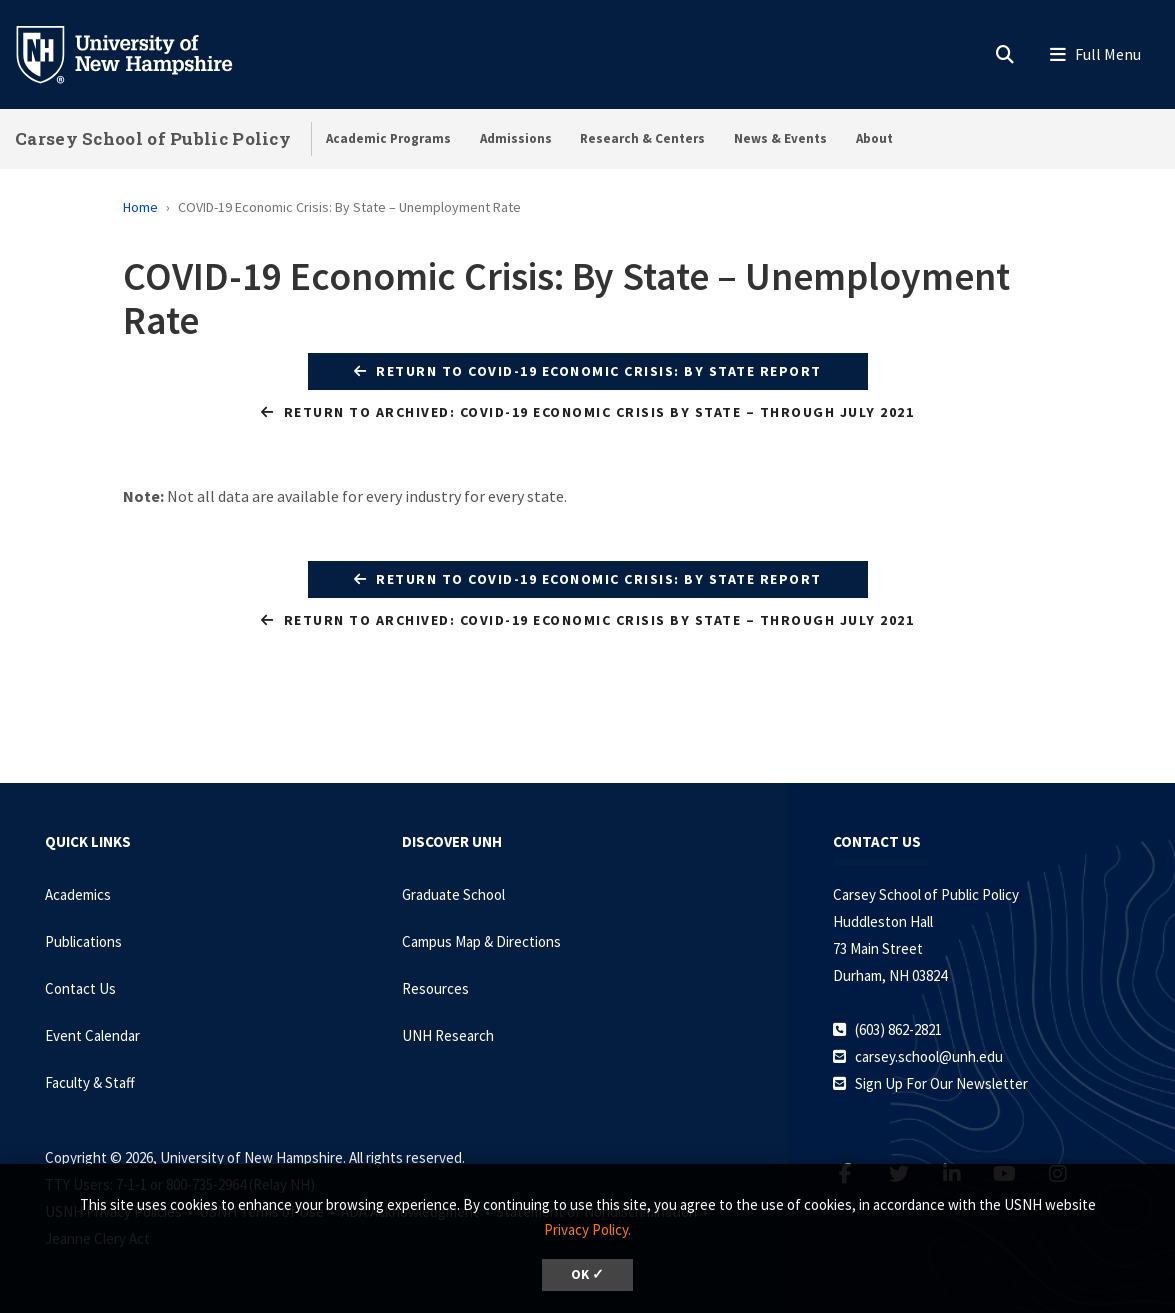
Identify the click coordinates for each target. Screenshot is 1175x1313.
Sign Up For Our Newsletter (941, 1083)
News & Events (780, 138)
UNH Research (448, 1035)
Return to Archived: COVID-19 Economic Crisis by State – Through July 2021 (587, 412)
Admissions (516, 138)
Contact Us (80, 988)
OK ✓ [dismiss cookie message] (587, 1274)
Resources (435, 988)
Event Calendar (92, 1035)
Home (140, 207)
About (874, 138)
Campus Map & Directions (481, 941)
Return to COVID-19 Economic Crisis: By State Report (588, 371)
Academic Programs (388, 138)
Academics (78, 894)
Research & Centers (642, 138)
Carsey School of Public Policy (153, 138)
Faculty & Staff (90, 1082)
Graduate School (453, 894)
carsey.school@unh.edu (929, 1056)
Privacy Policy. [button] (587, 1229)
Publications (83, 941)
